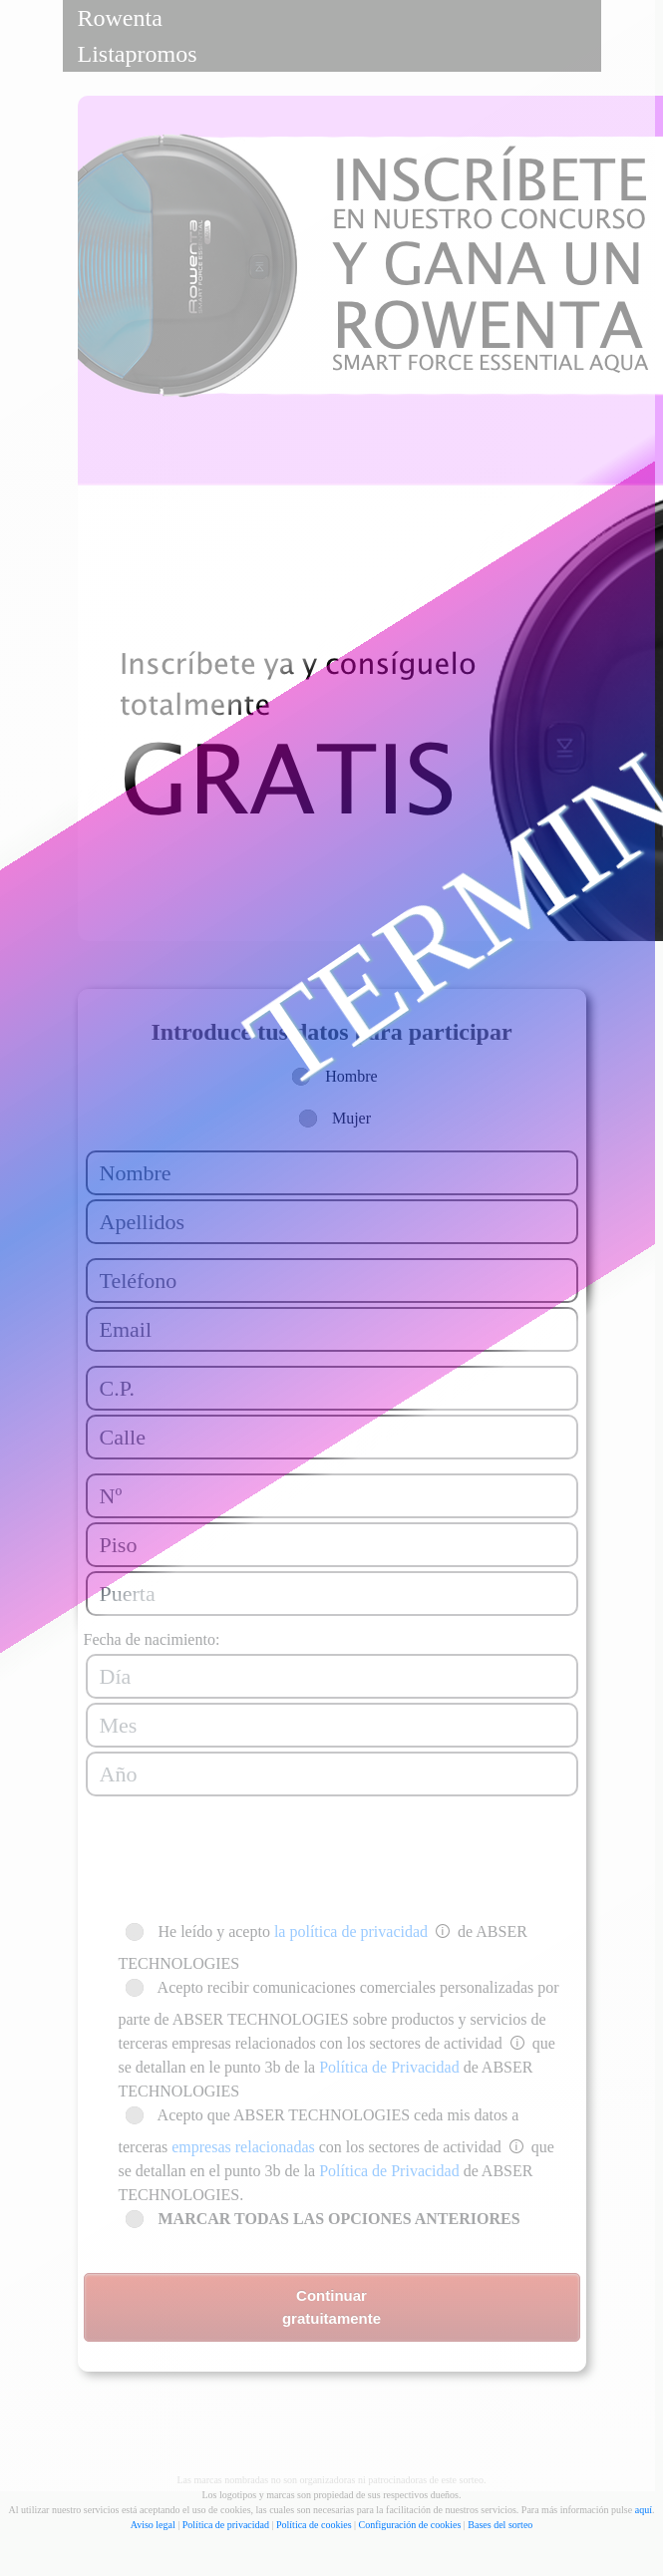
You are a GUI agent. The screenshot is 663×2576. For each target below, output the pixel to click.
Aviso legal (153, 2524)
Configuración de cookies (410, 2524)
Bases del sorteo (500, 2524)
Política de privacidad (225, 2524)
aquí (643, 2509)
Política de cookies (314, 2524)
